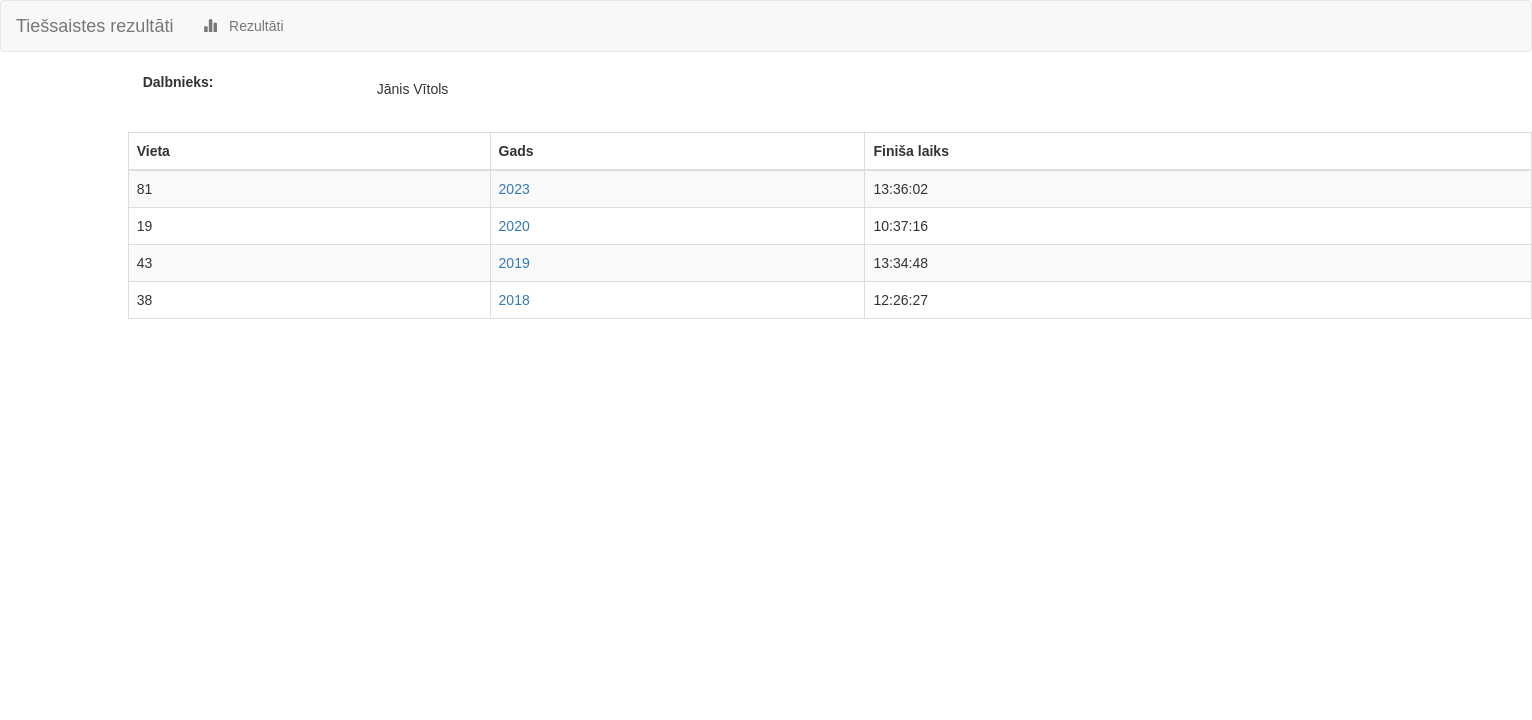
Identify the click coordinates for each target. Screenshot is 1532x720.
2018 (514, 300)
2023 (514, 189)
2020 (514, 226)
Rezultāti (243, 26)
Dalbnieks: (178, 82)
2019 (514, 263)
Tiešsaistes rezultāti (94, 26)
